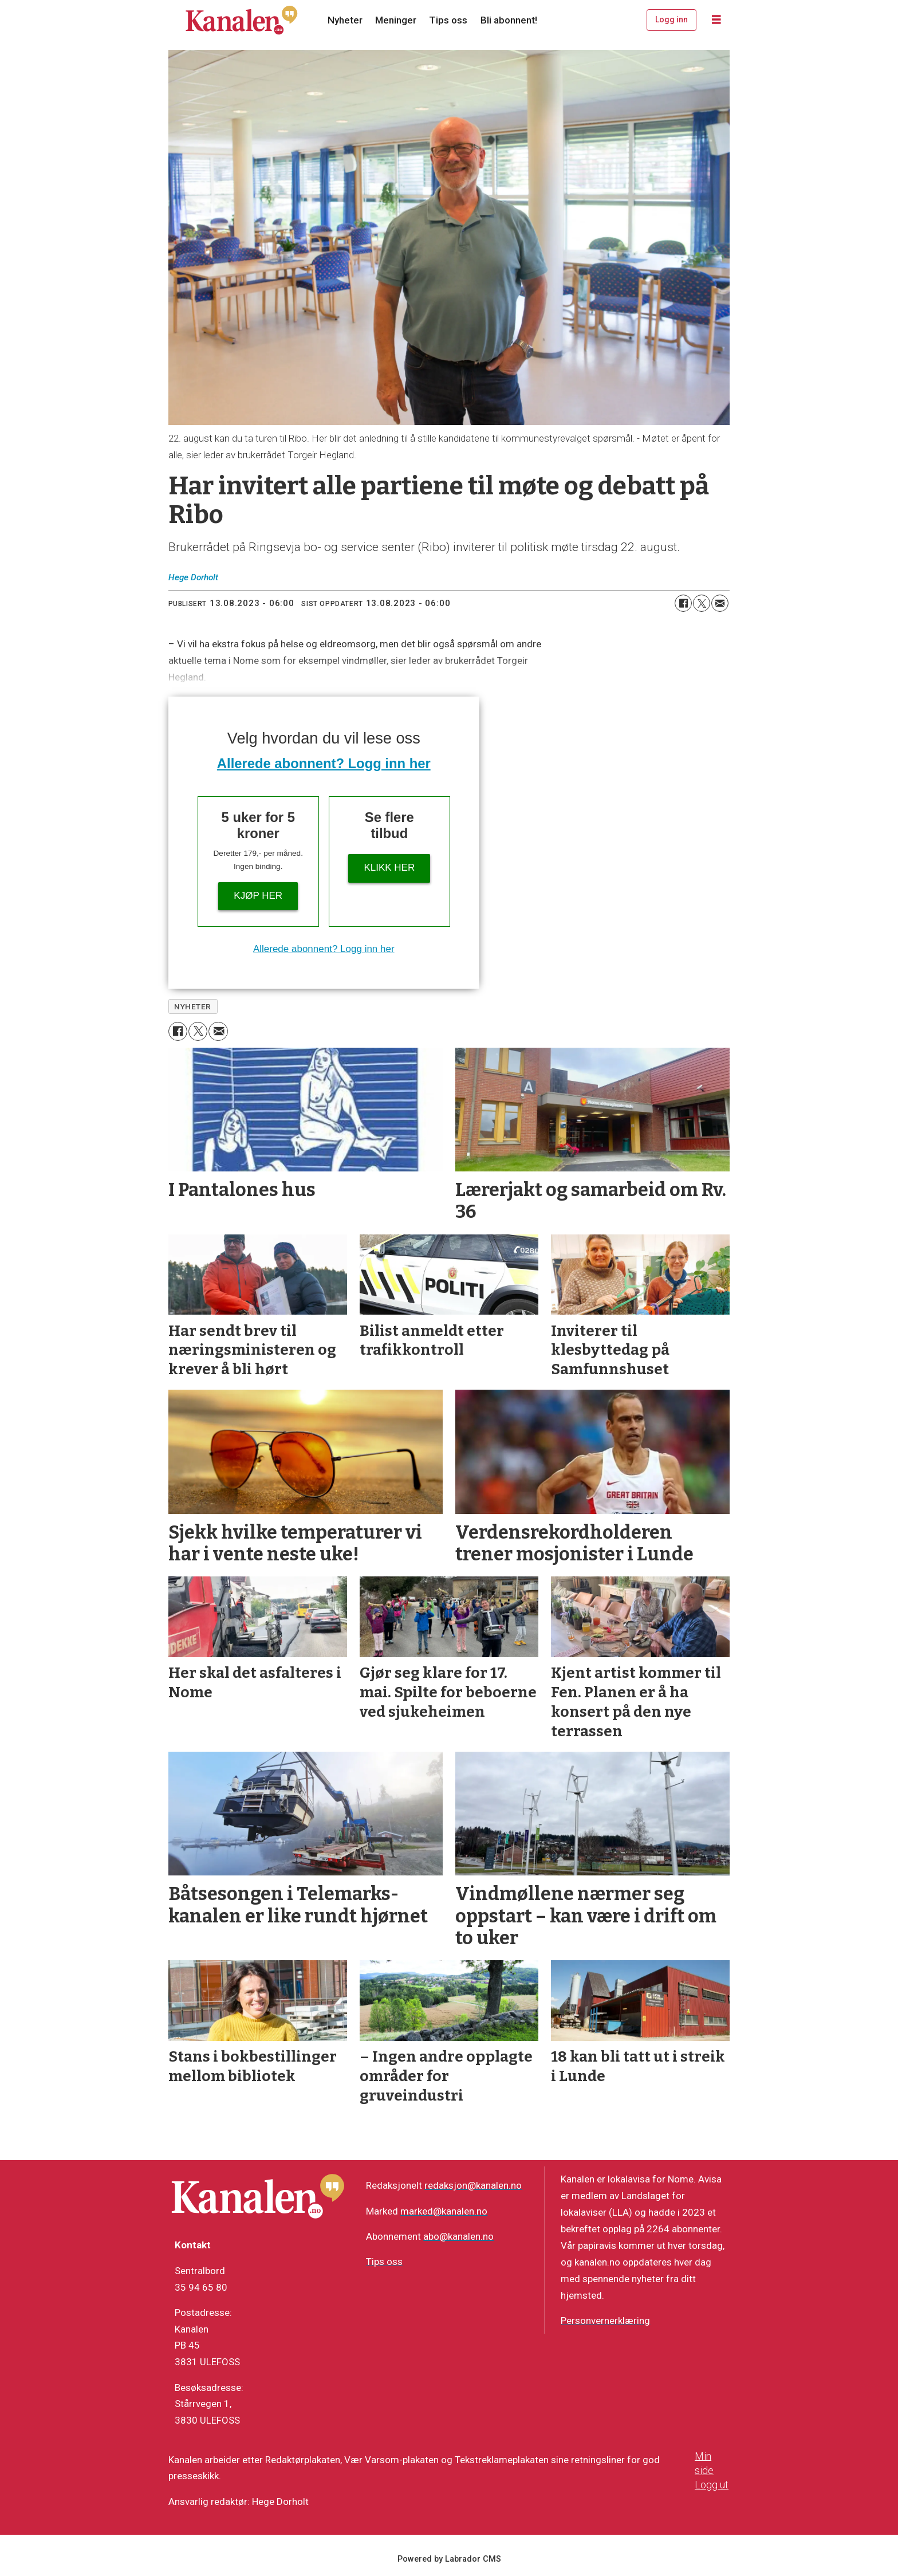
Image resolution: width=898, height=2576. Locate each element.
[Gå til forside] (241, 20)
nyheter (192, 1006)
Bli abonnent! (508, 20)
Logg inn (671, 19)
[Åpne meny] (716, 20)
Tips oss (448, 20)
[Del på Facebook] (683, 603)
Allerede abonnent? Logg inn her (324, 763)
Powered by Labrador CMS (449, 2559)
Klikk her (389, 867)
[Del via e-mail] (719, 603)
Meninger (395, 20)
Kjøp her (258, 895)
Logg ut (711, 2485)
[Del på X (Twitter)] (701, 603)
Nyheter (345, 20)
